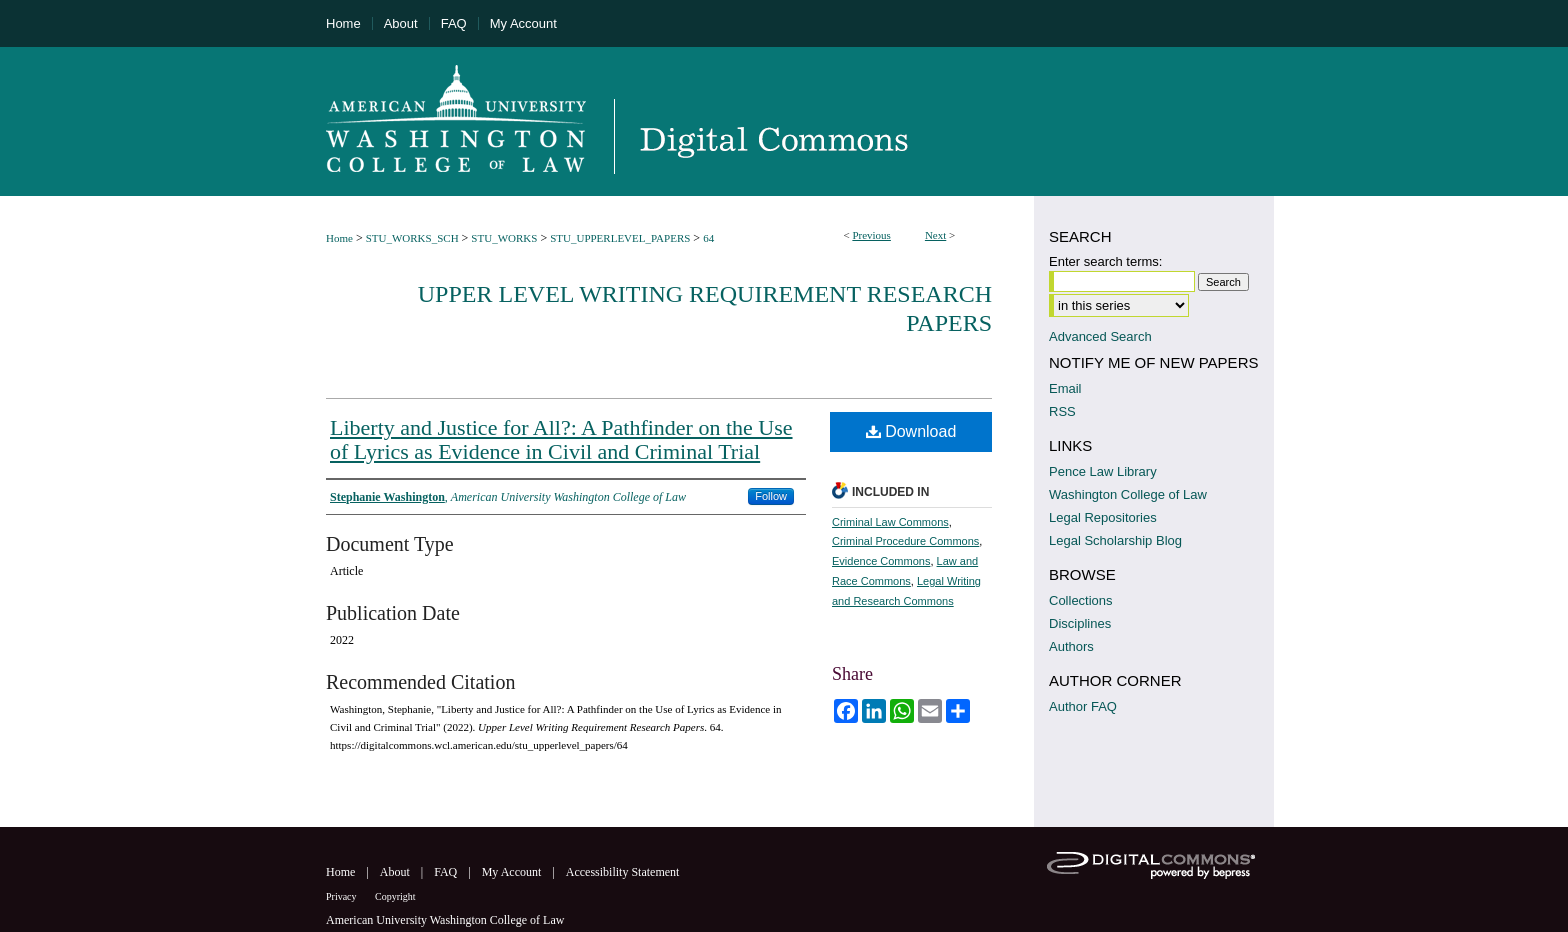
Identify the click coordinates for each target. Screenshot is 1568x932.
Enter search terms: (1105, 261)
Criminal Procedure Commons (905, 541)
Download (911, 431)
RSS (1062, 411)
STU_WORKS (504, 238)
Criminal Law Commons (890, 522)
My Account (513, 872)
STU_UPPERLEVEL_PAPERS (620, 238)
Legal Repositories (1103, 517)
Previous (871, 235)
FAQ (447, 872)
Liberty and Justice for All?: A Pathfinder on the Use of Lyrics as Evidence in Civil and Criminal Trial (561, 439)
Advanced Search (1100, 336)
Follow (771, 496)
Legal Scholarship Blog (1115, 540)
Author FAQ (1083, 706)
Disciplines (1080, 623)
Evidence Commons (881, 561)
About (396, 872)
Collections (1081, 600)
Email (1065, 388)
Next (935, 235)
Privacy (342, 896)
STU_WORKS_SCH (412, 238)
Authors (1071, 646)
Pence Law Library (1103, 471)
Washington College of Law (1128, 494)
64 (708, 238)
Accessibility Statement (623, 872)
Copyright (395, 896)
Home (339, 238)
